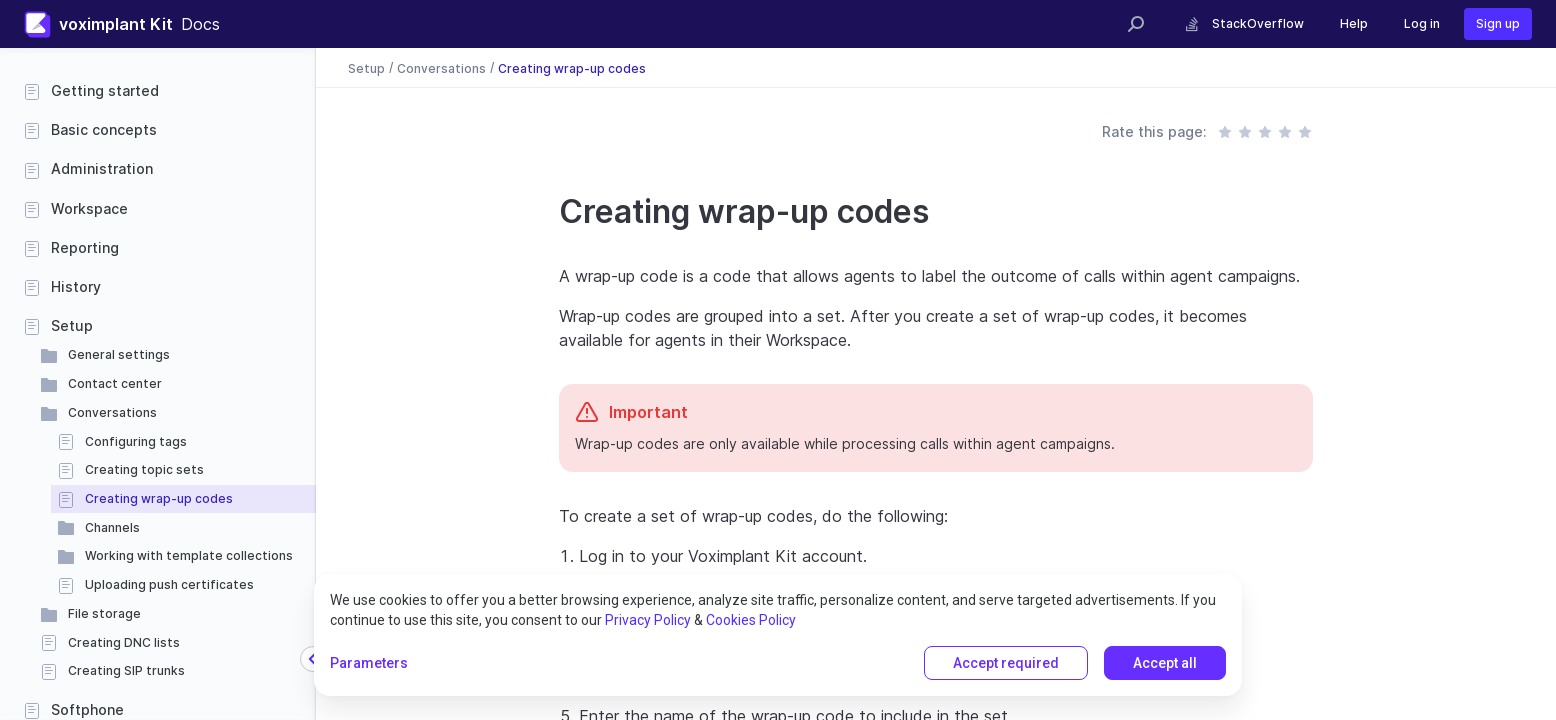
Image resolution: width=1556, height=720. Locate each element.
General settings (119, 354)
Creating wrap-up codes (159, 498)
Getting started (105, 90)
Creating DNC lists (124, 642)
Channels (112, 527)
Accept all (1165, 663)
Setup (72, 325)
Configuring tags (136, 441)
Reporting (85, 247)
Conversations (112, 412)
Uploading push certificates (169, 584)
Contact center (115, 383)
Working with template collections (189, 555)
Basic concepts (104, 129)
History (76, 286)
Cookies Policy (751, 620)
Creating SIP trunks (126, 670)
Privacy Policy (648, 620)
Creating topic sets (144, 469)
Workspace (89, 208)
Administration (102, 168)
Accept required (1006, 663)
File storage (104, 613)
